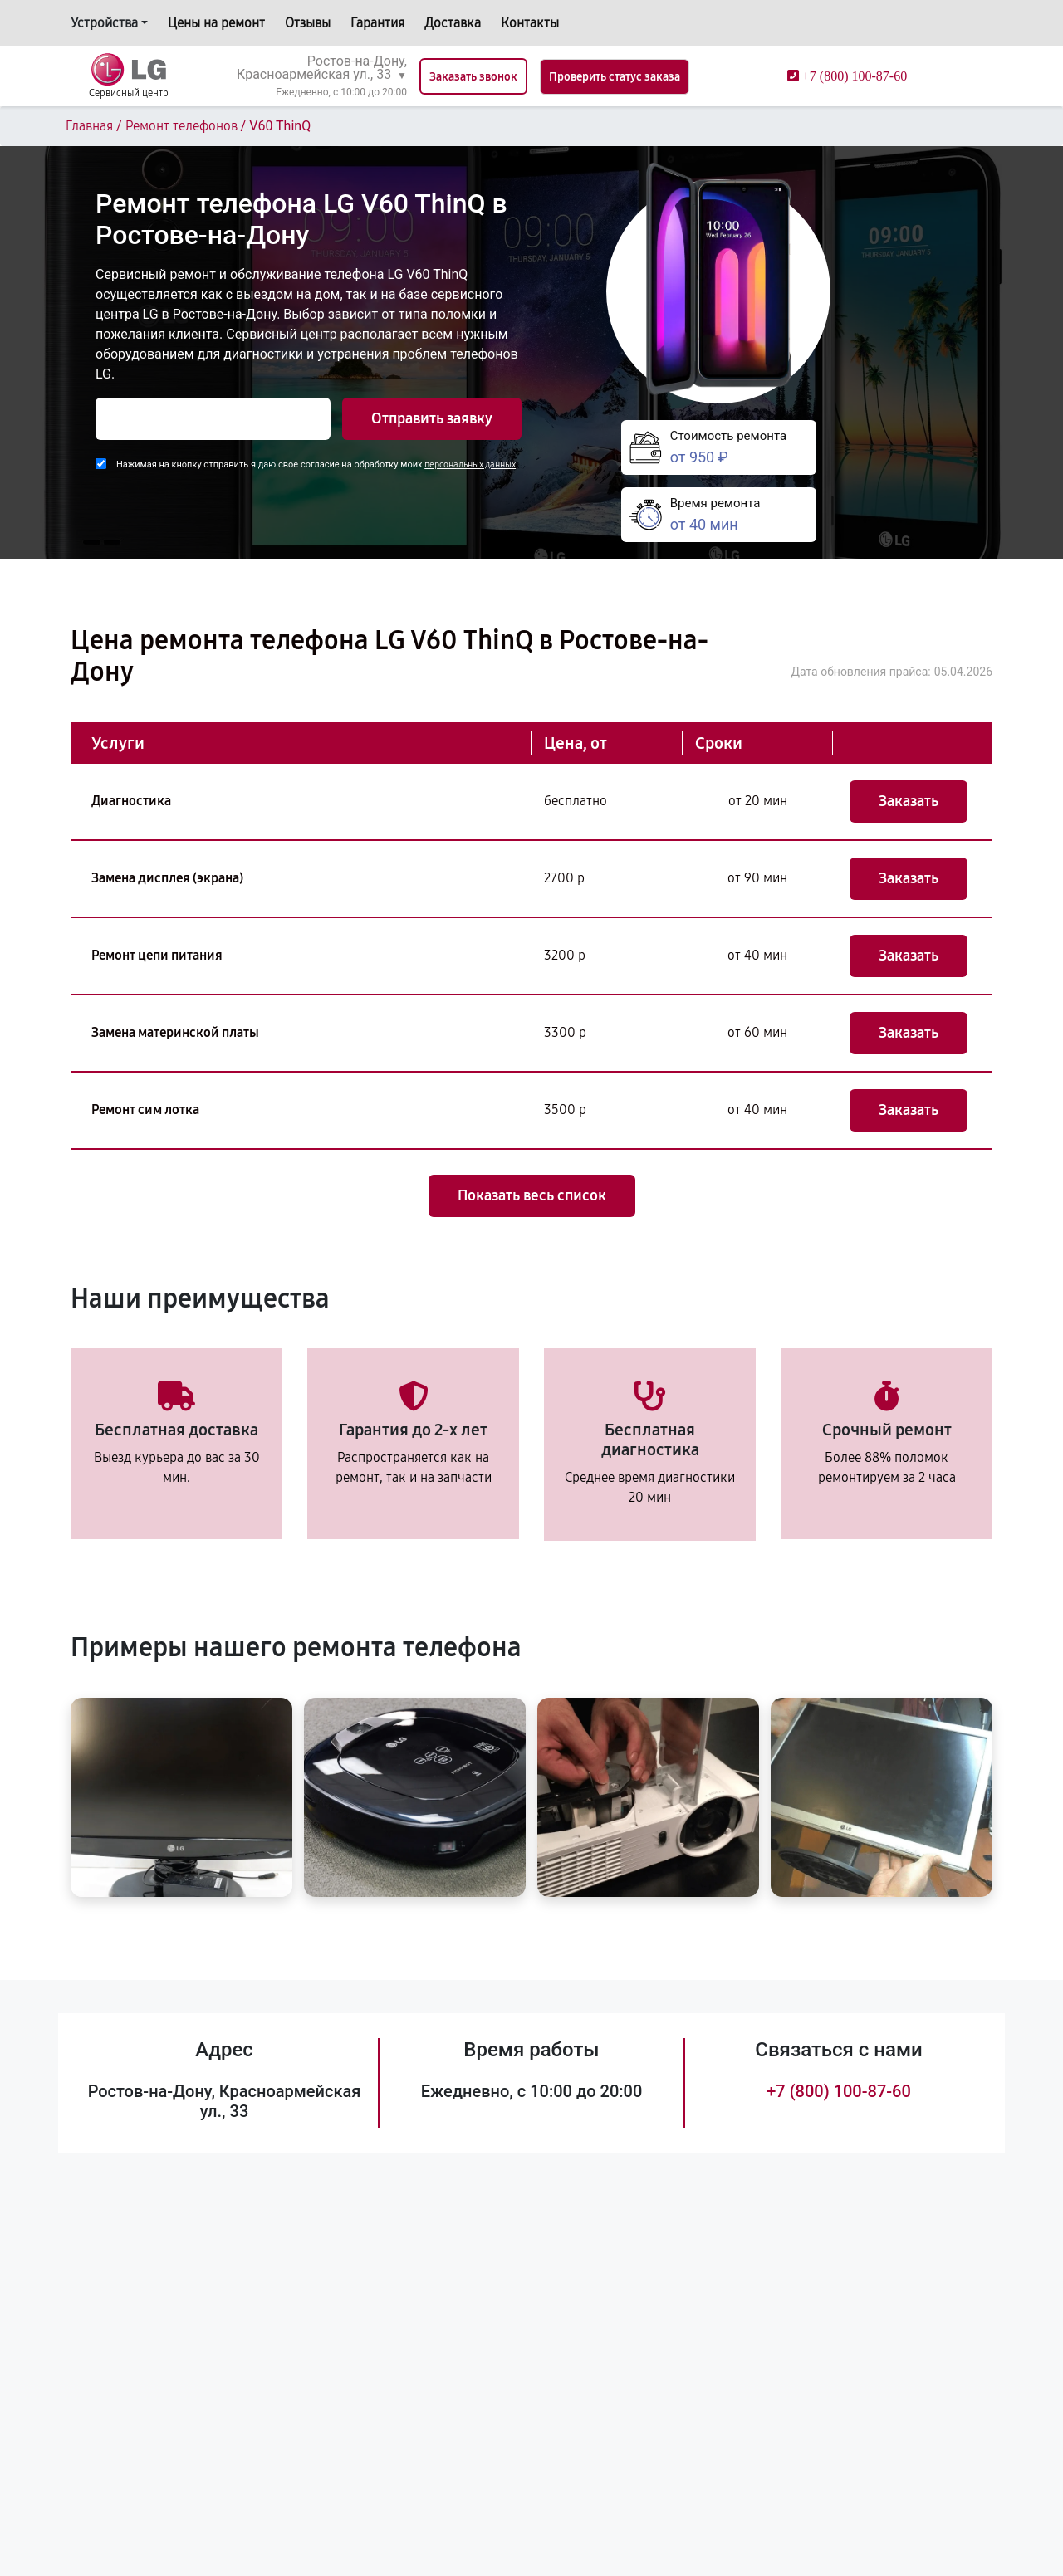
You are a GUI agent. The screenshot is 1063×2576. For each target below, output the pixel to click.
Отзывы (308, 23)
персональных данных (470, 464)
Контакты (530, 23)
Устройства (104, 23)
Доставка (452, 23)
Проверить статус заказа (614, 77)
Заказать (908, 801)
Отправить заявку (431, 418)
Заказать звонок (473, 77)
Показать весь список (532, 1195)
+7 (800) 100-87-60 (839, 2091)
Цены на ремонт (216, 23)
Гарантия (377, 23)
